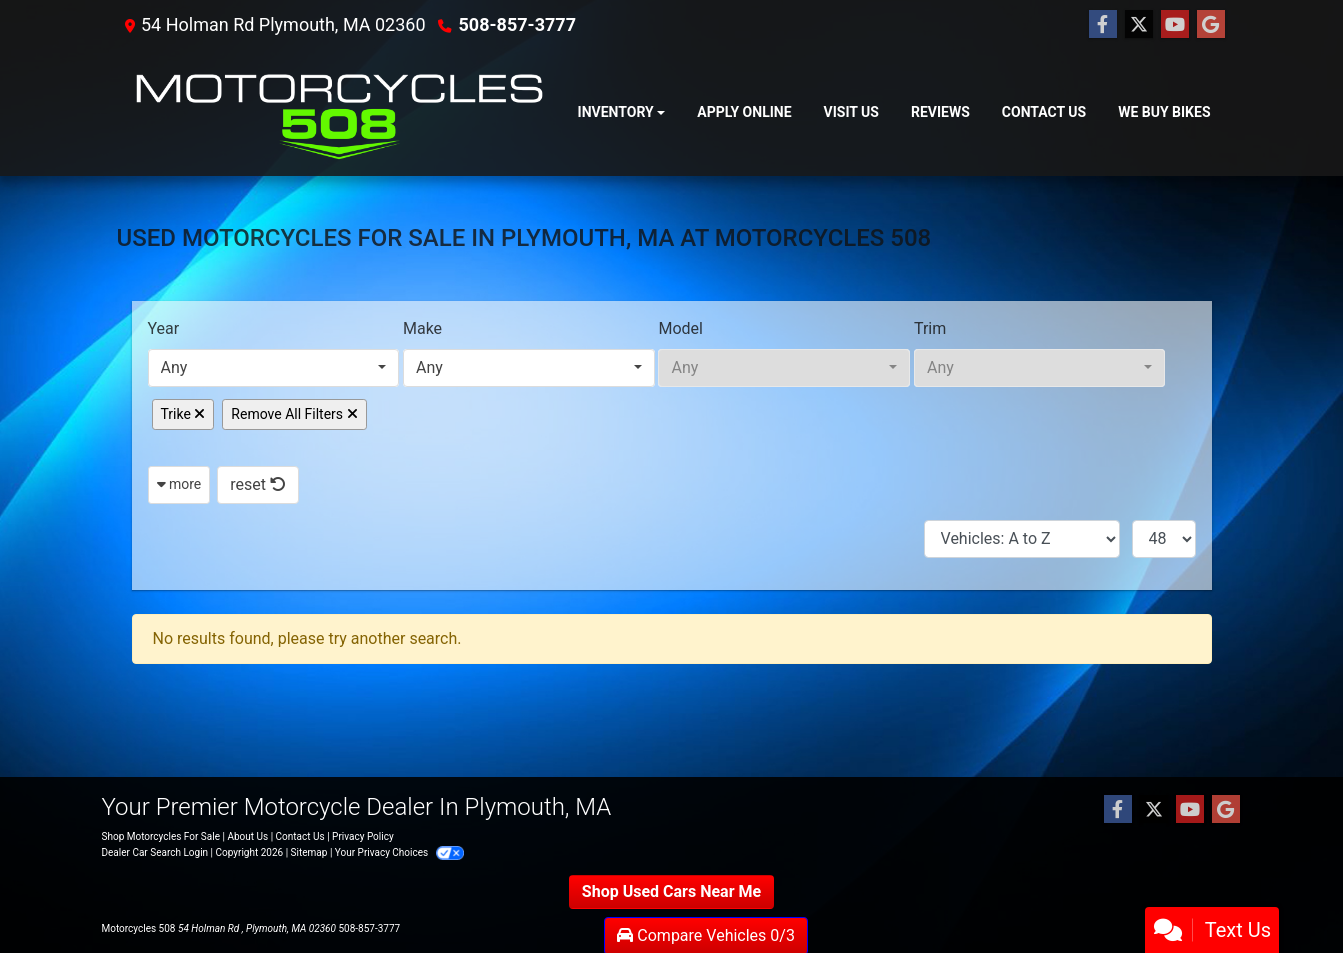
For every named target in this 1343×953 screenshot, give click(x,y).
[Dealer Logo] (339, 113)
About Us (247, 836)
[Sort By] (1022, 539)
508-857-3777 (517, 24)
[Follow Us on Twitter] (1139, 25)
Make (422, 328)
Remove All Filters (294, 414)
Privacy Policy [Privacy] (363, 836)
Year (164, 328)
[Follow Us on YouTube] (1175, 25)
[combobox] (274, 368)
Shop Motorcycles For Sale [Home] (161, 836)
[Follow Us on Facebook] (1103, 25)
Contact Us (300, 836)
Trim (930, 328)
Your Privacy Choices (399, 852)
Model (680, 328)
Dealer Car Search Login (155, 852)
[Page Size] (1164, 539)
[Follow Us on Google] (1211, 25)
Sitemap (309, 852)
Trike (183, 414)
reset (258, 484)
